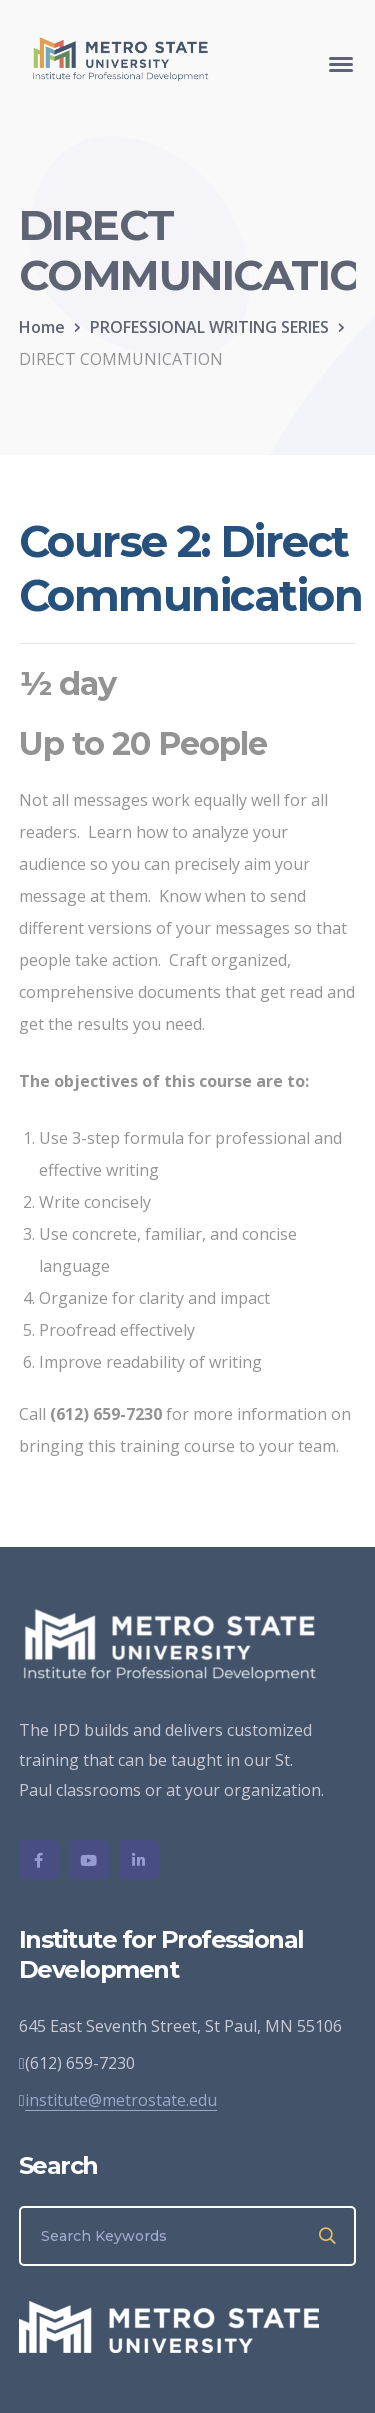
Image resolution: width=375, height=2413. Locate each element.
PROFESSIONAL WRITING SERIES (209, 327)
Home (42, 327)
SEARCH (328, 2236)
